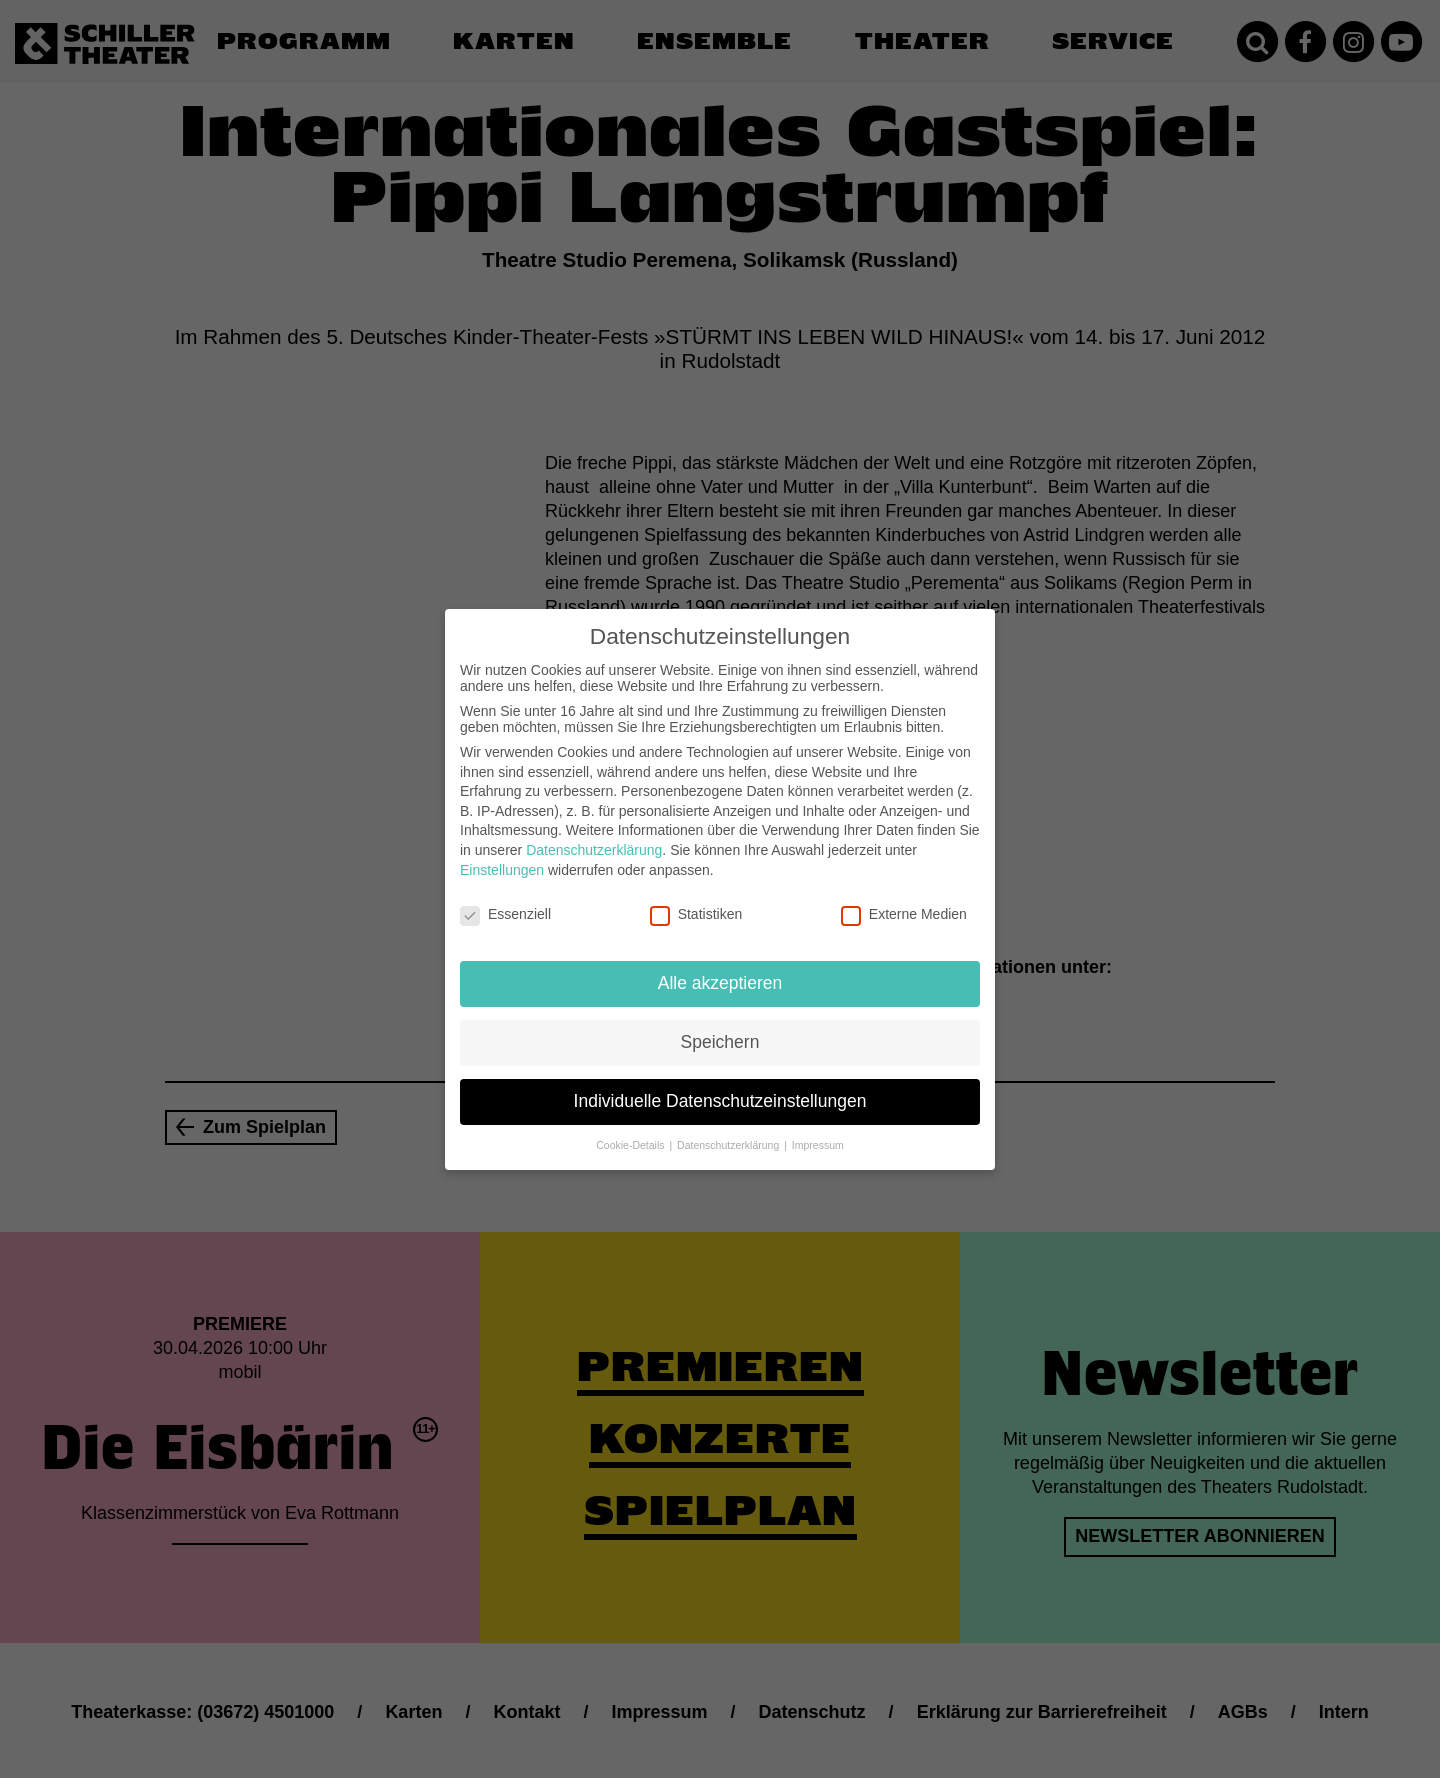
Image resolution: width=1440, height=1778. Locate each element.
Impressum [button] (818, 1129)
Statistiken (696, 898)
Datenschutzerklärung (594, 834)
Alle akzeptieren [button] (720, 967)
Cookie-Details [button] (631, 1129)
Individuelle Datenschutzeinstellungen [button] (720, 1085)
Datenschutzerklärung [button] (729, 1129)
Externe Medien (904, 898)
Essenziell (505, 898)
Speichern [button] (720, 1026)
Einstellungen (502, 853)
